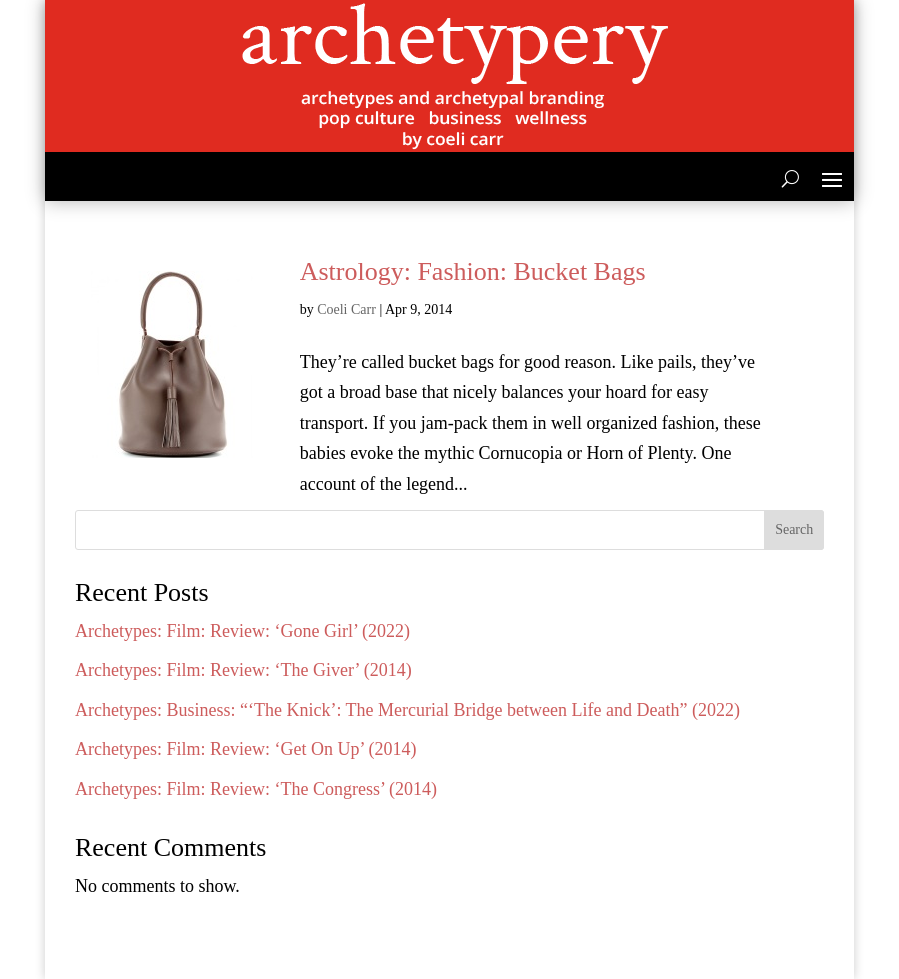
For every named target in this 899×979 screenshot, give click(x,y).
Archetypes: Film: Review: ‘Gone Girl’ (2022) (242, 631)
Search (794, 529)
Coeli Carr (346, 309)
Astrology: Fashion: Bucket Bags (473, 271)
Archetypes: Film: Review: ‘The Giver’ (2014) (243, 670)
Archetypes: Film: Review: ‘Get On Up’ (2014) (246, 749)
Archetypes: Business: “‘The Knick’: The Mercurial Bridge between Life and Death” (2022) (407, 710)
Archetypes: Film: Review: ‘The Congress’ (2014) (256, 789)
